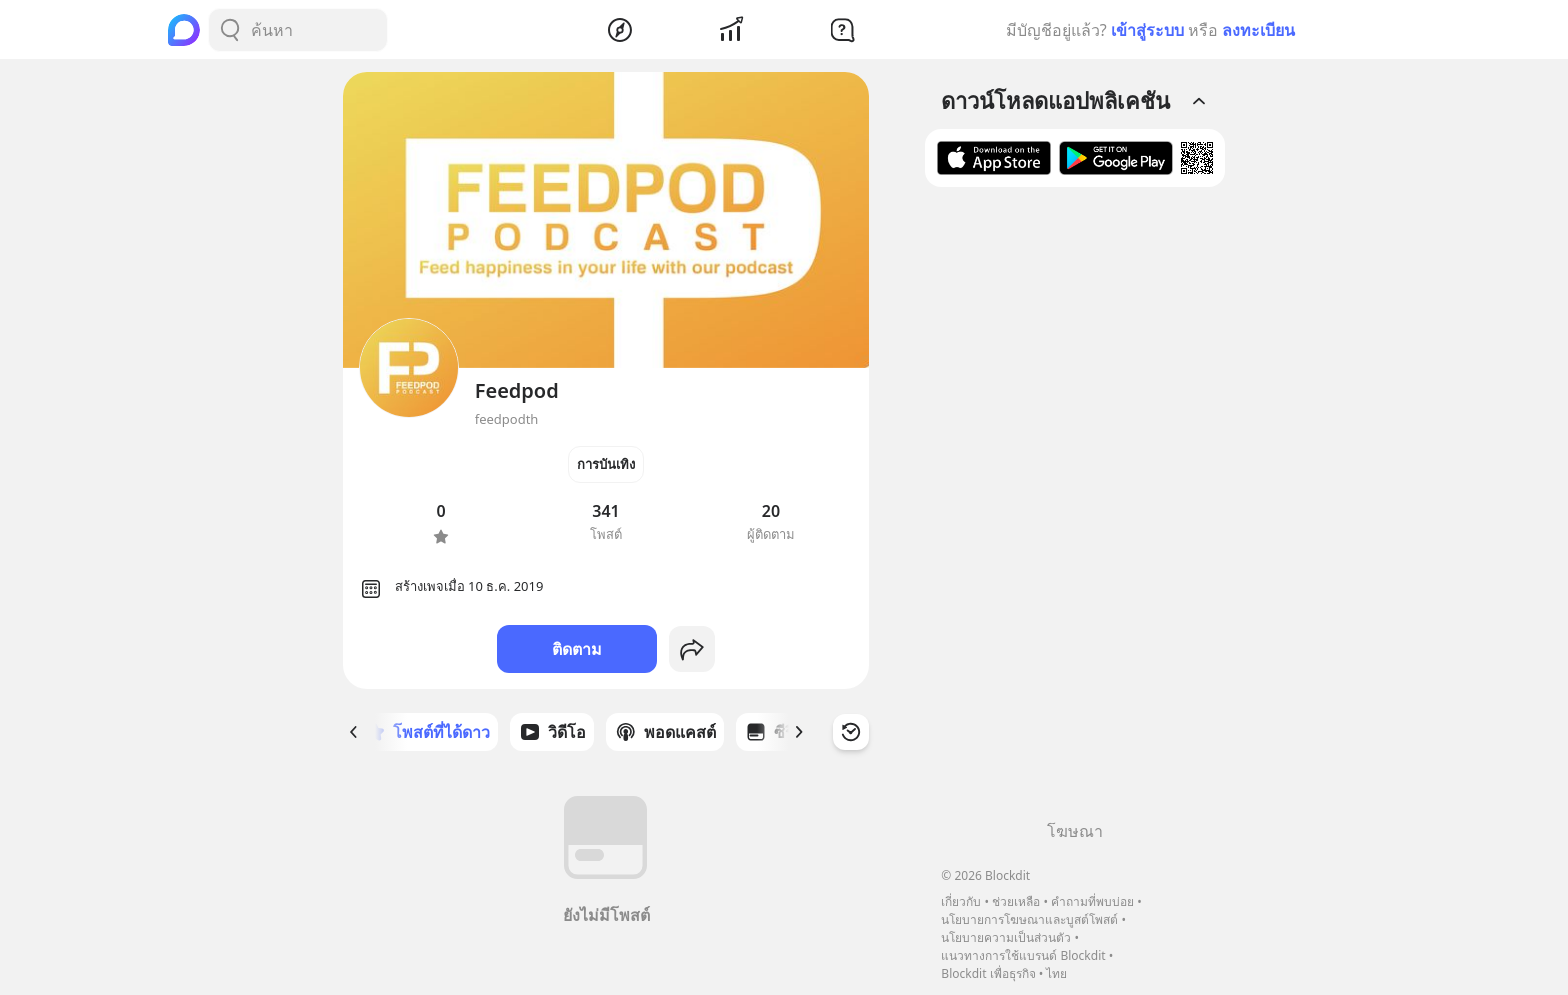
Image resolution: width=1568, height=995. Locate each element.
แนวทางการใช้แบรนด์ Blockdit (1023, 955)
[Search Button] (230, 30)
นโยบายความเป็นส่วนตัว (1006, 937)
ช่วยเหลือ (1016, 901)
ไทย (1056, 973)
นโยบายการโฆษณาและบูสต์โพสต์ (1029, 919)
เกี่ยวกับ (961, 901)
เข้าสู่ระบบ (1147, 30)
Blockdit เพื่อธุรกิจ (988, 973)
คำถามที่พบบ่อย (1092, 901)
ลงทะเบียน (1258, 30)
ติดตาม (577, 649)
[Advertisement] (1075, 511)
